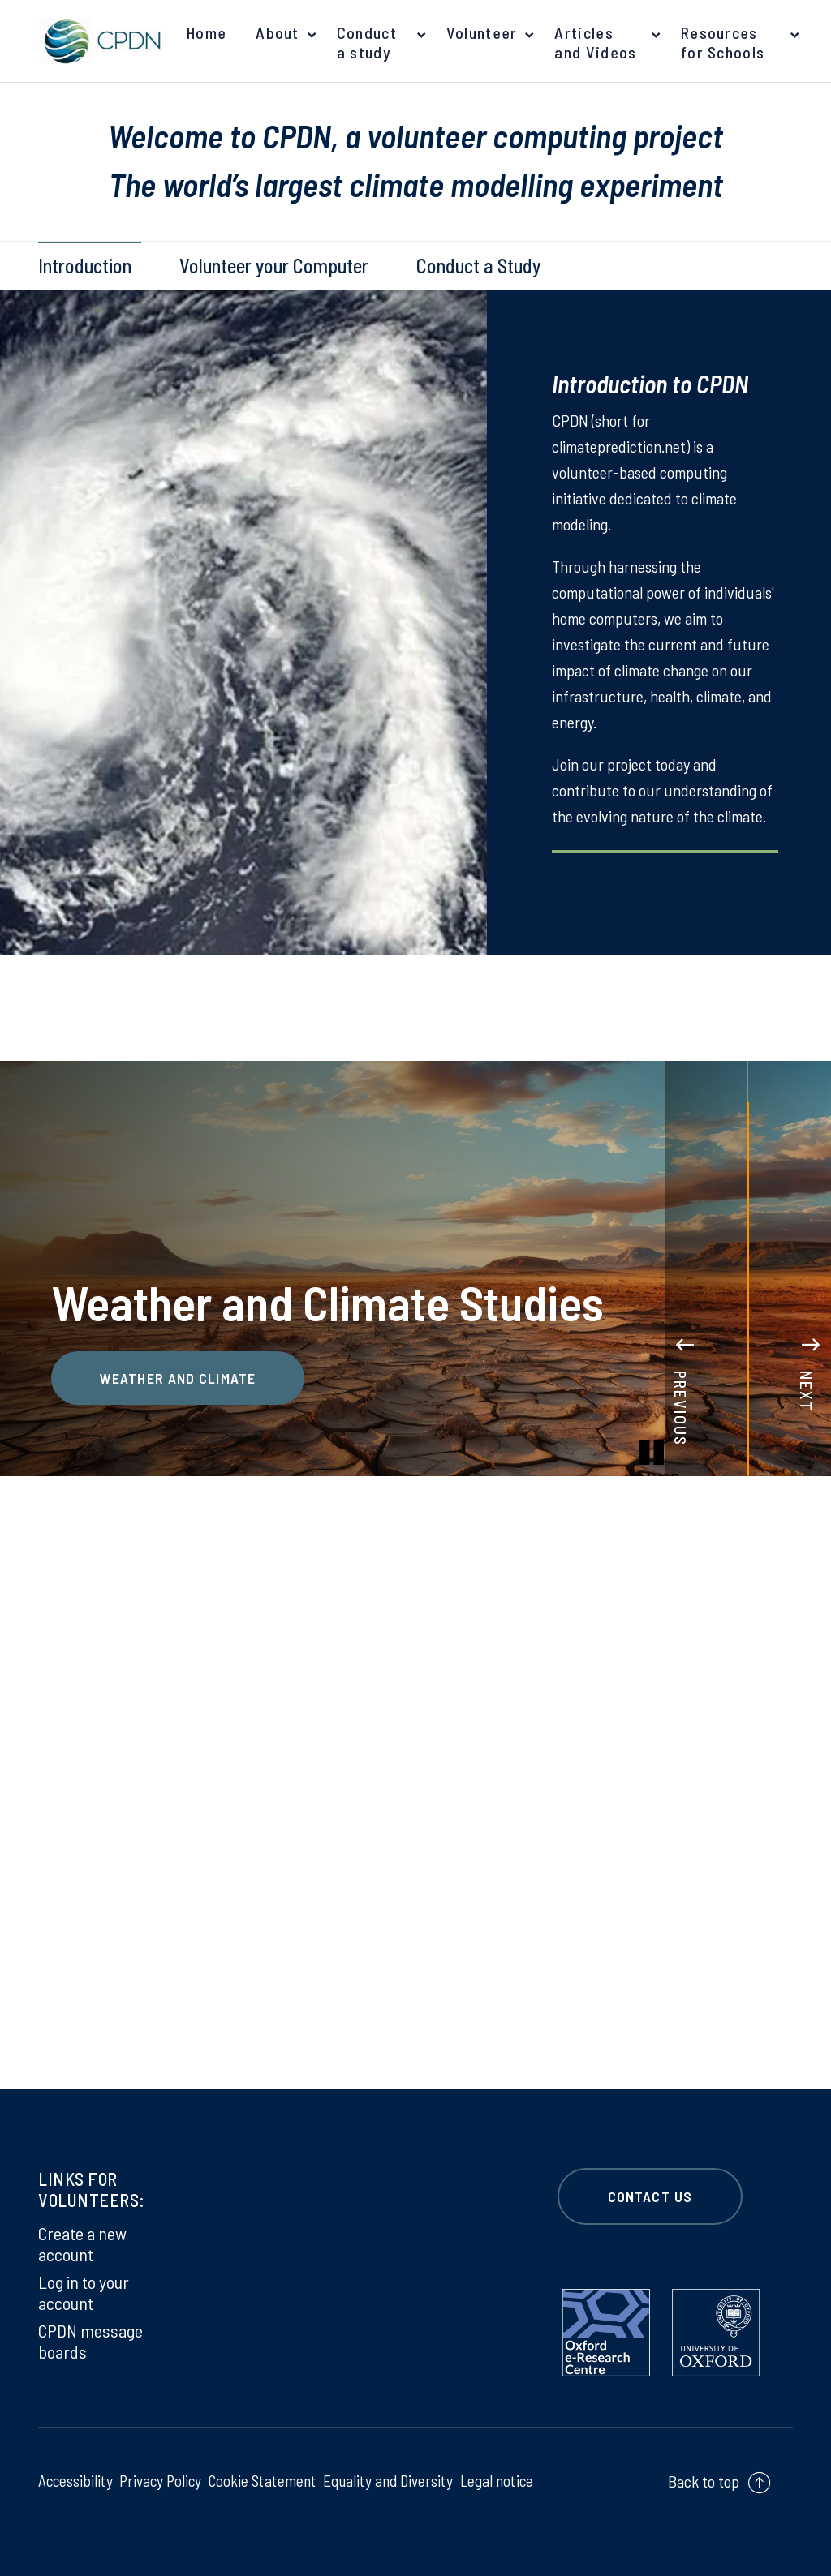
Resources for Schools (722, 42)
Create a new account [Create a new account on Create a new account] (82, 2243)
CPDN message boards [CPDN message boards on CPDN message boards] (90, 2341)
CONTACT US (650, 2196)
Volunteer (482, 32)
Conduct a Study (478, 265)
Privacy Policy (160, 2480)
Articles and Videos (595, 42)
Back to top (703, 2481)
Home (206, 32)
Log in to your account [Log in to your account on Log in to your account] (83, 2292)
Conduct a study (367, 42)
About (277, 32)
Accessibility (76, 2480)
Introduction (84, 265)
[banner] (99, 41)
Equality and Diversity (387, 2480)
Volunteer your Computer (273, 265)
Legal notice (495, 2480)
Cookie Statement (260, 2480)
